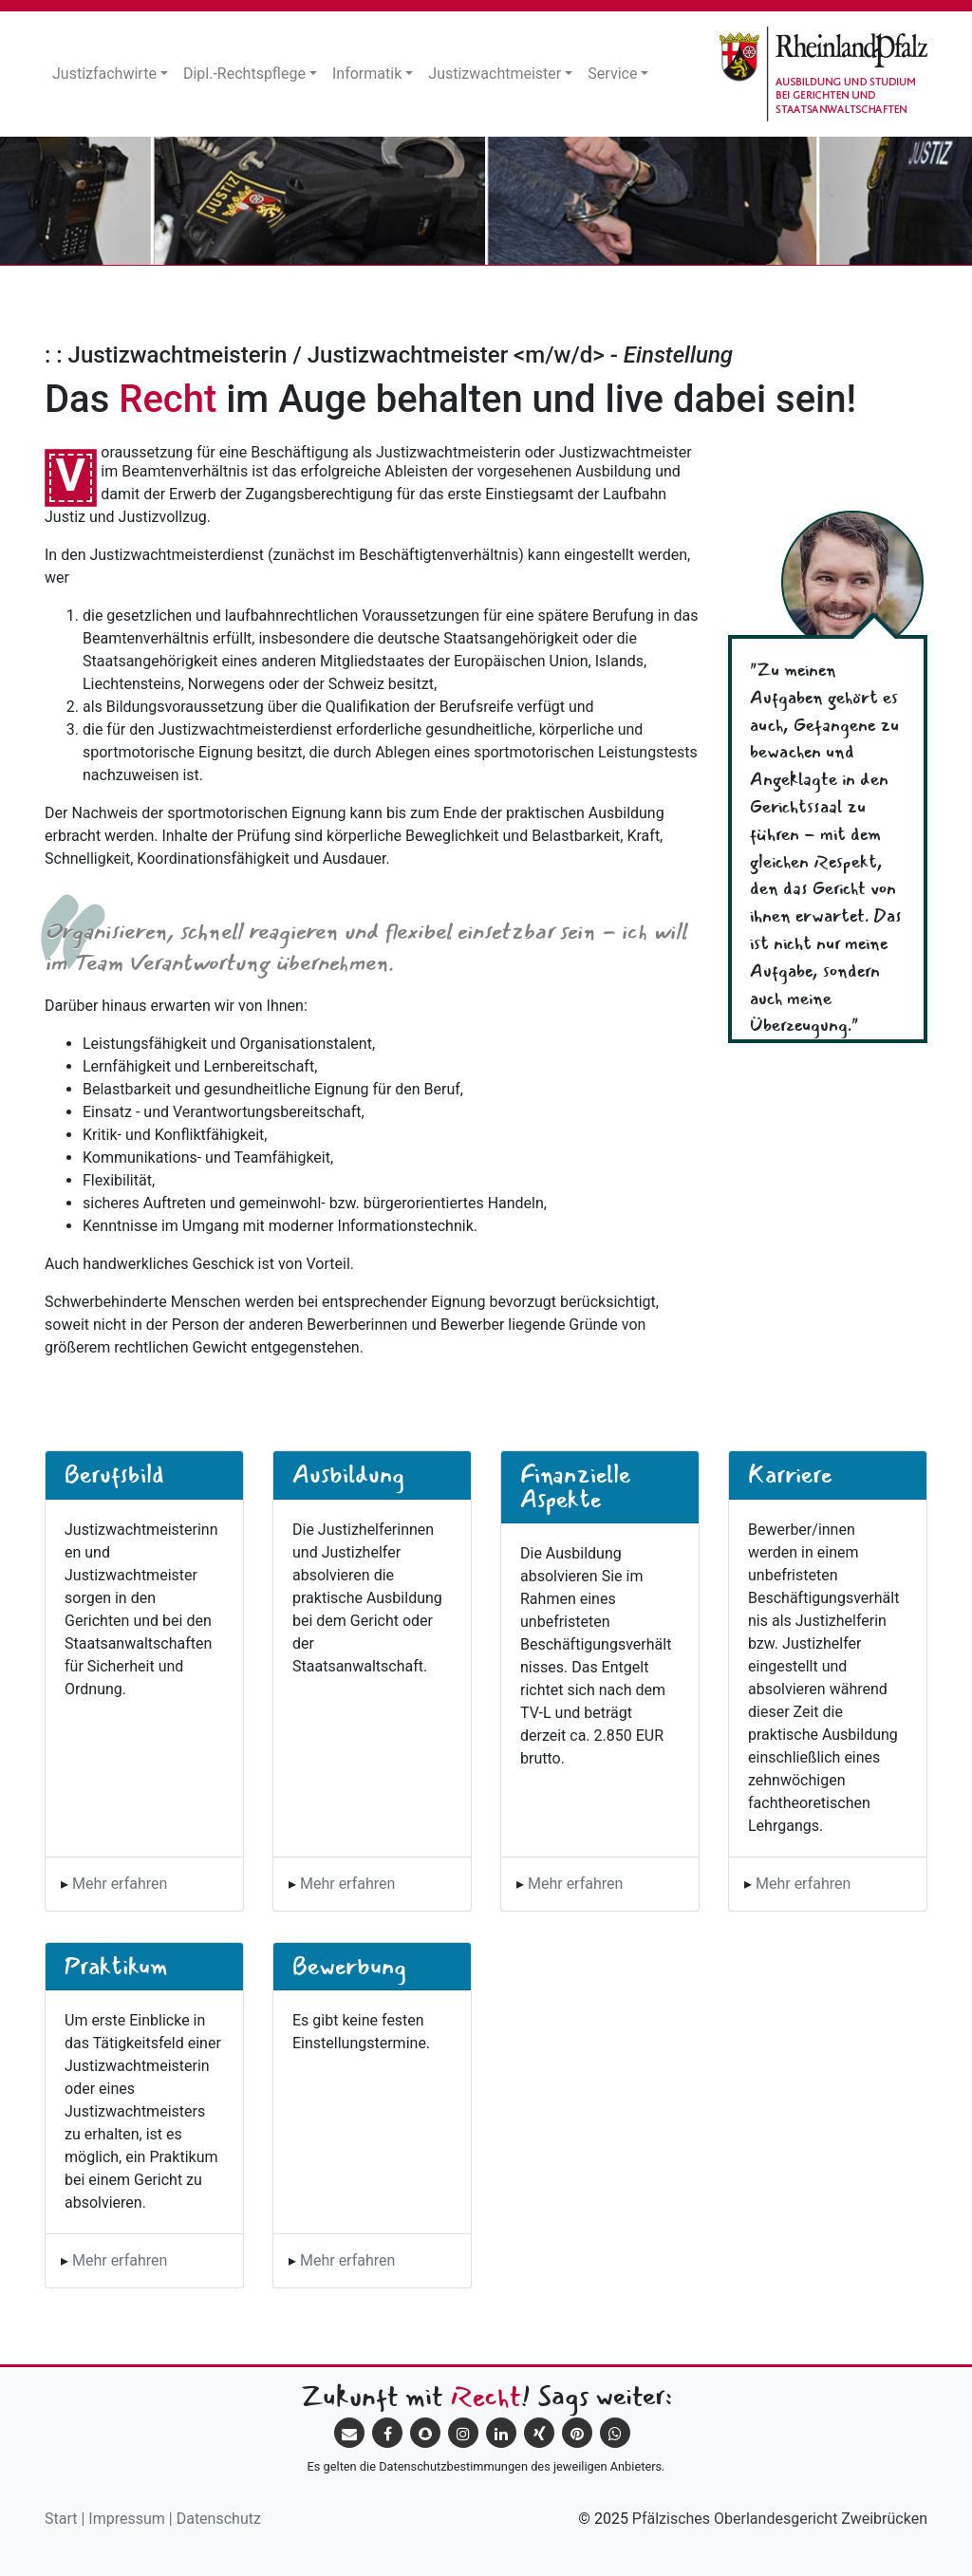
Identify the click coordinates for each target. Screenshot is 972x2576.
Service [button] (612, 74)
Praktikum (116, 1965)
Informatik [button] (367, 74)
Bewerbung (349, 1965)
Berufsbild (114, 1474)
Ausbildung (348, 1474)
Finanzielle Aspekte (575, 1486)
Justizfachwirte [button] (104, 74)
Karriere (790, 1474)
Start (61, 2519)
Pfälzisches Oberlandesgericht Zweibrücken (779, 2519)
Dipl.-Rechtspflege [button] (244, 74)
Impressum (126, 2519)
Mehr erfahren (119, 1884)
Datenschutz (219, 2519)
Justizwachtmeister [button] (494, 74)
